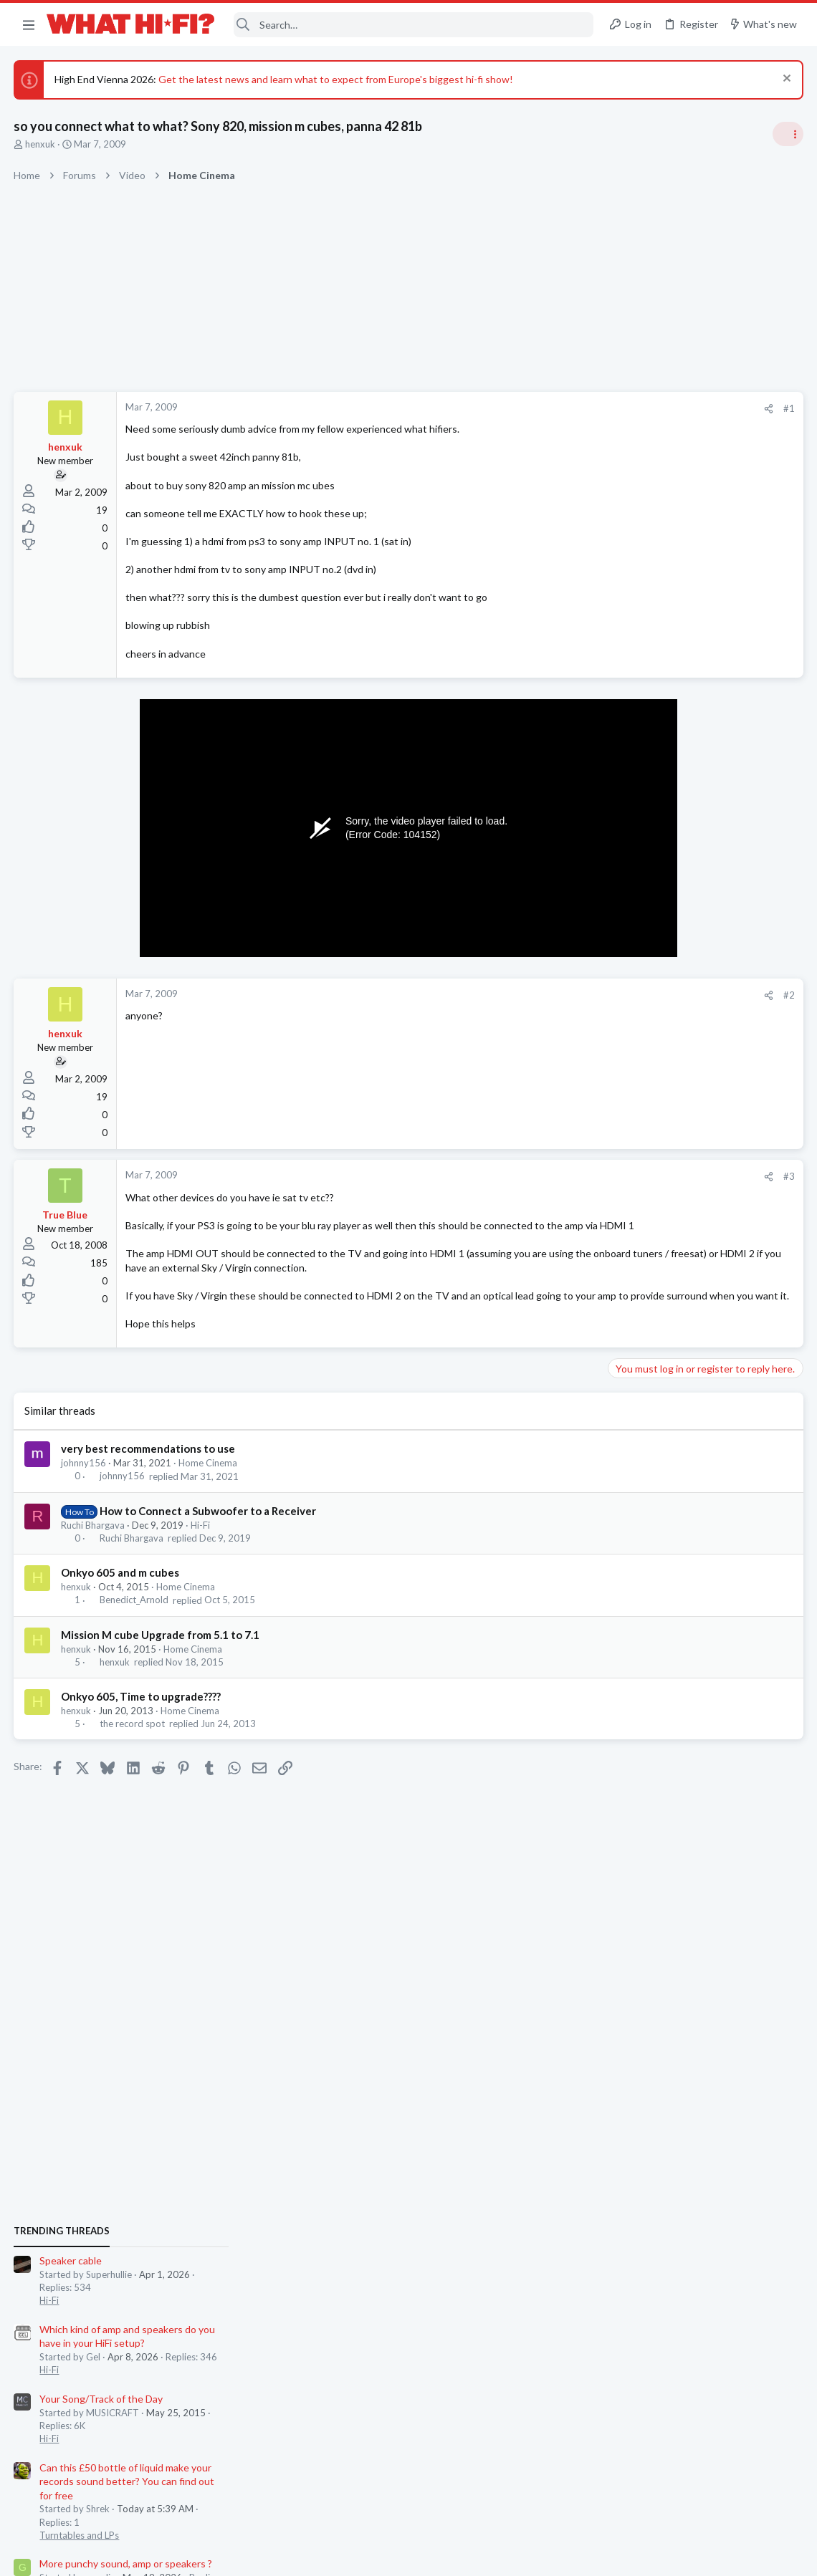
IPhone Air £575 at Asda (668, 1299)
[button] (28, 24)
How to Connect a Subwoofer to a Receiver (208, 1538)
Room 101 (636, 1230)
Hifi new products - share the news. (693, 1698)
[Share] (538, 408)
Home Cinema (208, 1491)
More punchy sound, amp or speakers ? (699, 1162)
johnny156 (84, 1491)
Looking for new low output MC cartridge (705, 1587)
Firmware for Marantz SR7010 (679, 1643)
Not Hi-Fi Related (649, 1270)
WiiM (624, 1476)
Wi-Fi (624, 1503)
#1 (559, 408)
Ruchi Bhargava (93, 1553)
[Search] (413, 24)
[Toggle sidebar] (788, 134)
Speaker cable (644, 859)
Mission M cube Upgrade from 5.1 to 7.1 (161, 1662)
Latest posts (622, 1362)
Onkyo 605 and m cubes (121, 1601)
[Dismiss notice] (784, 79)
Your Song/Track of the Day (675, 997)
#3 (559, 1176)
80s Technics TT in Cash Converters (695, 1767)
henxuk (41, 144)
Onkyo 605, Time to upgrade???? (141, 1724)
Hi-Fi (201, 1553)
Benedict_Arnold (134, 1628)
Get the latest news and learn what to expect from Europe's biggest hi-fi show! (336, 79)
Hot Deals (634, 1326)
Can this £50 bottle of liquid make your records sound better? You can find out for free (700, 1079)
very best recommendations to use (149, 1477)
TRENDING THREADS (636, 829)
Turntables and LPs (653, 1133)
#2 (559, 995)
